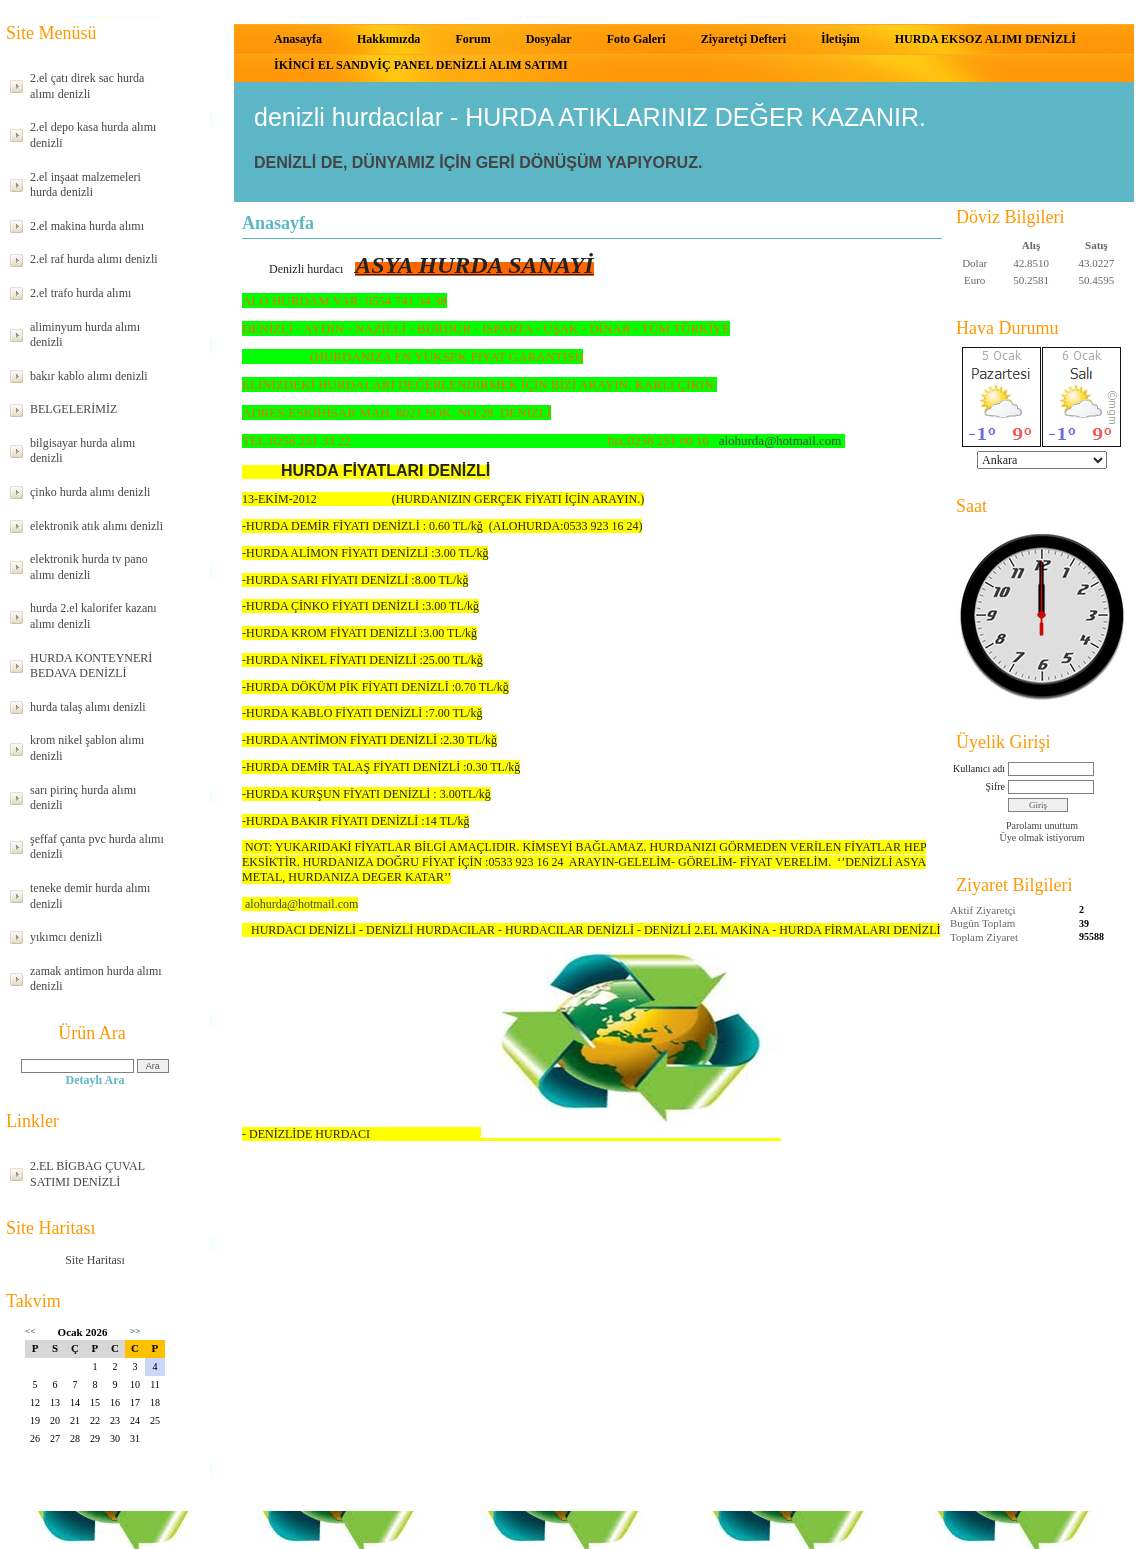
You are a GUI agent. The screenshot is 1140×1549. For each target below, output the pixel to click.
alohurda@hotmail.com (780, 440)
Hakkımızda (388, 39)
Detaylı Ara (95, 1080)
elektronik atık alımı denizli (96, 526)
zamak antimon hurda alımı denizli (96, 979)
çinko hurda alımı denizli (90, 492)
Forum (472, 39)
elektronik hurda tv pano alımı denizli (89, 567)
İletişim (840, 39)
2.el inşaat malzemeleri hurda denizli (85, 185)
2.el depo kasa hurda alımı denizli (93, 135)
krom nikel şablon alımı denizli (87, 748)
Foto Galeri (636, 39)
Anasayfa (298, 39)
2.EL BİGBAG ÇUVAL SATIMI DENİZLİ (87, 1174)
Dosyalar (549, 39)
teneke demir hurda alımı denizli (90, 896)
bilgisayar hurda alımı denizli (82, 451)
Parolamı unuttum (1042, 825)
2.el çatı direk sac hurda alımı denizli (87, 86)
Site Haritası (95, 1260)
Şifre (995, 786)
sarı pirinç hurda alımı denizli (83, 798)
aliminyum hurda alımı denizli (85, 335)
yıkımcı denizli (66, 937)
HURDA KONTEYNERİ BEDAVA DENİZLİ (91, 666)
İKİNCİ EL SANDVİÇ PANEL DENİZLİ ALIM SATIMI (421, 65)
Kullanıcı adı (979, 768)
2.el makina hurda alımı (87, 226)
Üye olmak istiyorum (1042, 837)
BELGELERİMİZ (73, 409)
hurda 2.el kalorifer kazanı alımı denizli (93, 616)
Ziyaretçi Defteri (743, 39)
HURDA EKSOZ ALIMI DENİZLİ (985, 39)
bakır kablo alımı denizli (89, 376)
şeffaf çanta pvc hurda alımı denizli (97, 847)
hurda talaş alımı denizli (88, 707)
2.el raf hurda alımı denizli (94, 259)
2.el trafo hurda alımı (80, 293)
